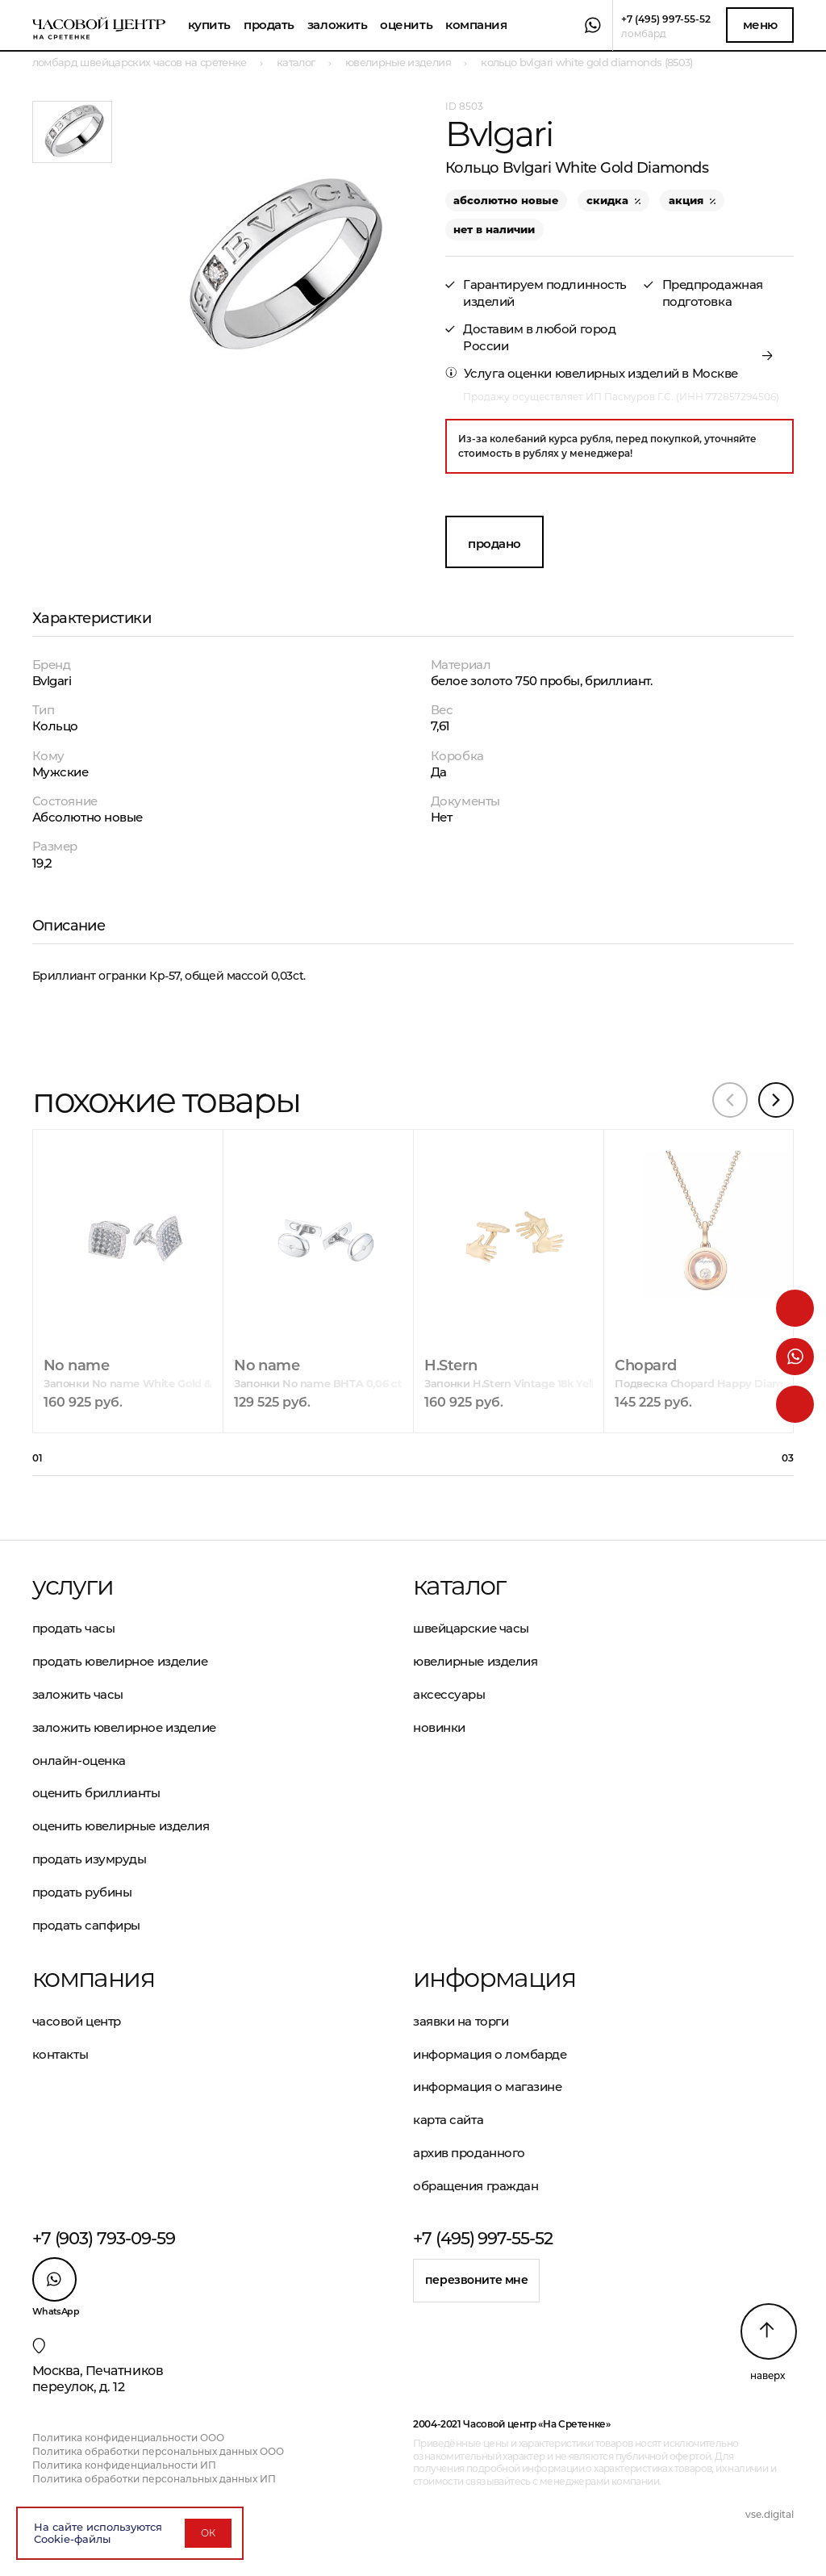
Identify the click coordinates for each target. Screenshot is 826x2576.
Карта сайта (448, 2119)
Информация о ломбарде (490, 2054)
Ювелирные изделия (475, 1661)
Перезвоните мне (476, 2280)
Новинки (439, 1727)
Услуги (72, 1586)
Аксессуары (449, 1694)
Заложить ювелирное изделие (124, 1727)
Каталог (459, 1586)
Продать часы (73, 1628)
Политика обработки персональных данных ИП (154, 2479)
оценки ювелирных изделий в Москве (622, 373)
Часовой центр (76, 2021)
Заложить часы (77, 1694)
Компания (476, 25)
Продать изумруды (89, 1859)
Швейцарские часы (471, 1628)
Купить (209, 25)
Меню (760, 24)
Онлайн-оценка (79, 1760)
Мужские (60, 772)
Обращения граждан (475, 2185)
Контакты (60, 2054)
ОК (208, 2533)
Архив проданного (469, 2152)
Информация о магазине (487, 2086)
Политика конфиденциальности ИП (124, 2465)
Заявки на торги (460, 2021)
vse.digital (769, 2514)
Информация (494, 1978)
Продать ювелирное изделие (120, 1661)
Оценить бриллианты (96, 1792)
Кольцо (55, 726)
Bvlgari (52, 680)
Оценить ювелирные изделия (121, 1826)
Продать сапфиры (86, 1925)
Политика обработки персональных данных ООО (158, 2451)
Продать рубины (82, 1892)
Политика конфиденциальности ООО (128, 2437)
